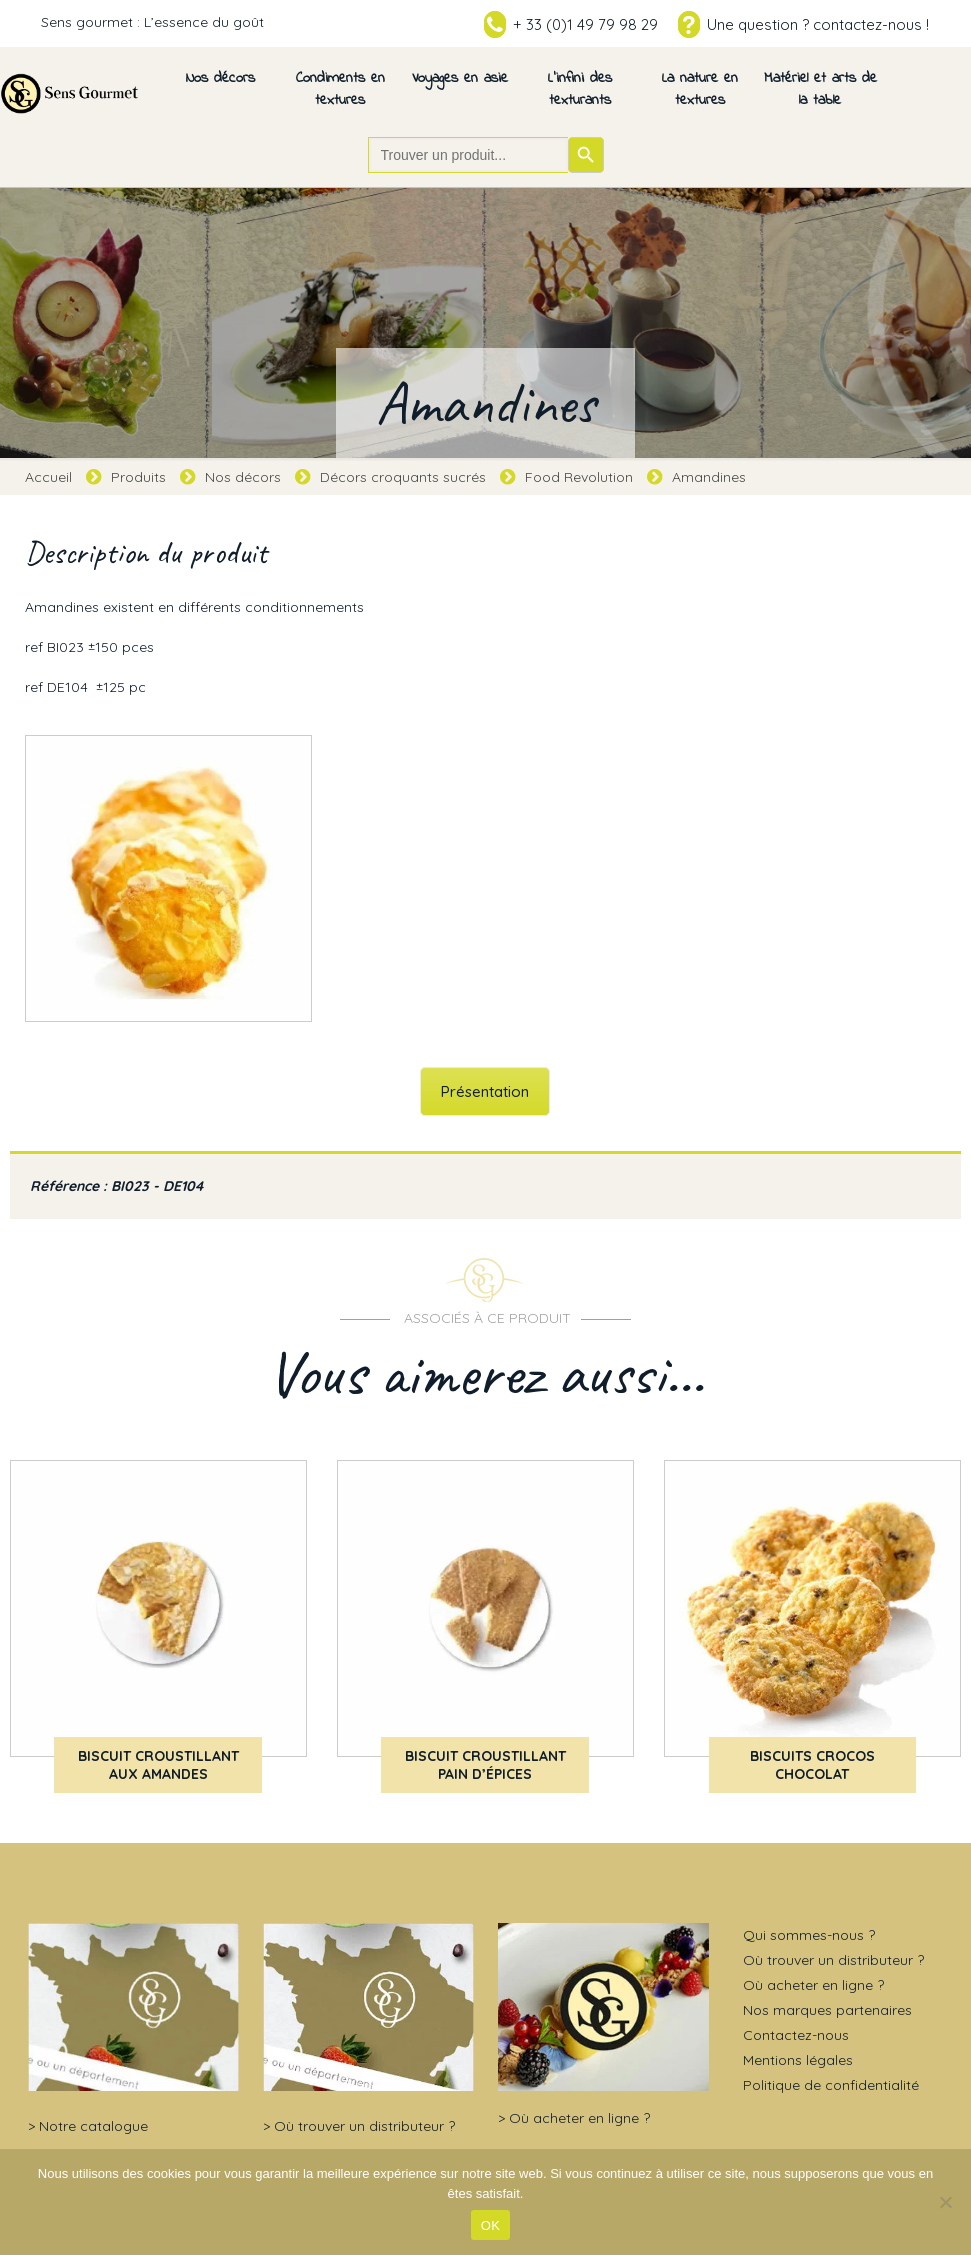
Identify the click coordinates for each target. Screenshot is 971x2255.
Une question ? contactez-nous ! (818, 24)
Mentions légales (798, 2060)
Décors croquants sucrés (403, 477)
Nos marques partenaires (827, 2010)
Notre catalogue (93, 2126)
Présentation (485, 1091)
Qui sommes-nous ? (809, 1935)
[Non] (946, 2202)
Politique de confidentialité (831, 2085)
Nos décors (243, 477)
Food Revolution (579, 477)
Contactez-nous (796, 2035)
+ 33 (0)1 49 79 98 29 (585, 24)
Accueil (48, 477)
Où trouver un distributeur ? (364, 2126)
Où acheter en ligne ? (579, 2118)
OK (490, 2225)
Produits (138, 477)
